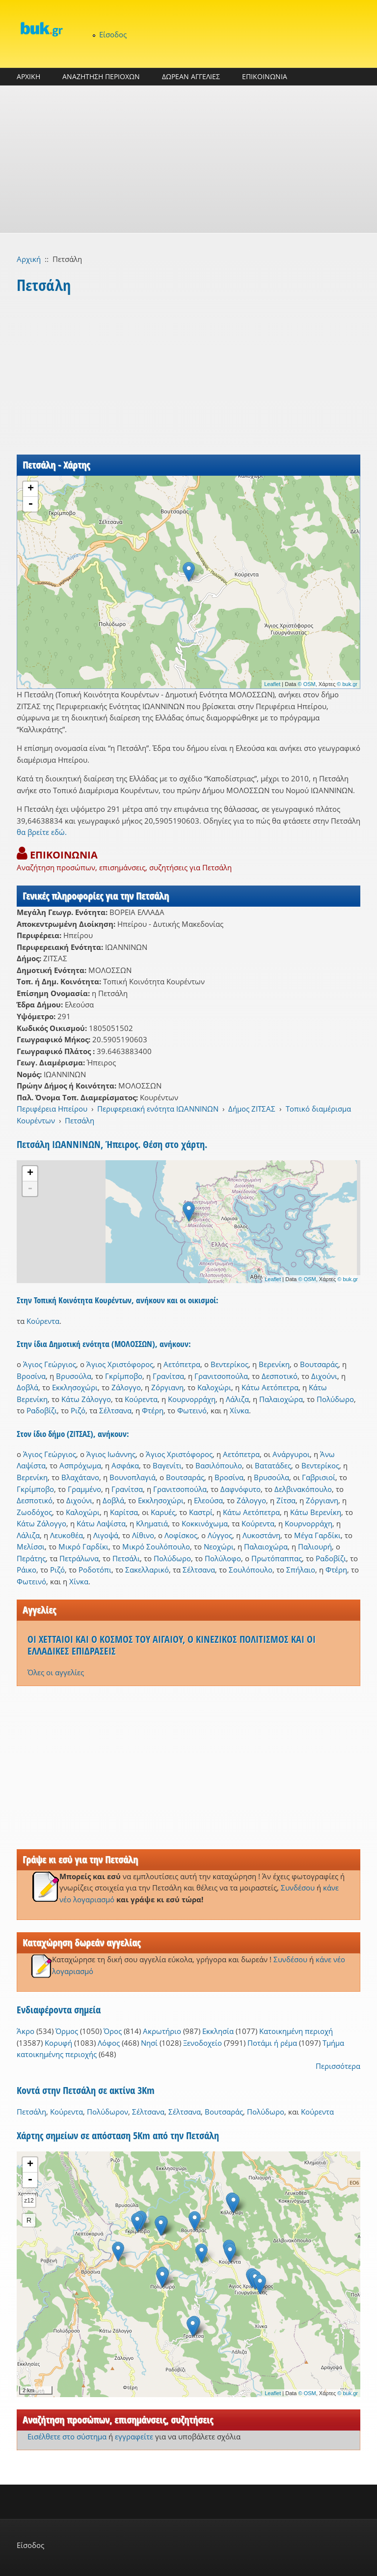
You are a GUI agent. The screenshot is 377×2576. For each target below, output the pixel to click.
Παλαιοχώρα (281, 1399)
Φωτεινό (192, 1410)
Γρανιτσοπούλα (221, 1376)
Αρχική (29, 259)
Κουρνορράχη (191, 1399)
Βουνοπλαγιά (132, 1477)
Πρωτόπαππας (276, 1558)
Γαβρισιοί (318, 1477)
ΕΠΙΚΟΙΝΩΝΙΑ (264, 76)
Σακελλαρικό (147, 1569)
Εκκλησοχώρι (75, 1387)
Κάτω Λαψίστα (101, 1523)
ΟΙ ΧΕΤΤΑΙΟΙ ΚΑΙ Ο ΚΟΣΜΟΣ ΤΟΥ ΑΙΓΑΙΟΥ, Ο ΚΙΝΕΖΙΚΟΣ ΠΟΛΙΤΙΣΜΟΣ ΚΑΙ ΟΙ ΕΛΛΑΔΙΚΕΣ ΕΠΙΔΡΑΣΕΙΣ (171, 1645)
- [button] (30, 504)
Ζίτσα (286, 1500)
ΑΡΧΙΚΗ (28, 76)
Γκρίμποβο (123, 1376)
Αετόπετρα (181, 1364)
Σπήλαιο (300, 1569)
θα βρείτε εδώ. (42, 832)
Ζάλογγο (126, 1387)
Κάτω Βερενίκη (315, 1512)
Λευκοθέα (66, 1535)
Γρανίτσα (168, 1376)
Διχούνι (324, 1376)
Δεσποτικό (279, 1376)
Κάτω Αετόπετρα (270, 1387)
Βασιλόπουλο (218, 1465)
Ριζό (78, 1410)
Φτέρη (152, 1410)
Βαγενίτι (167, 1465)
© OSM (307, 684)
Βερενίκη (274, 1364)
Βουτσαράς (319, 1364)
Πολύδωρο (335, 1399)
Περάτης (31, 1558)
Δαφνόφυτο (240, 1489)
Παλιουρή (315, 1546)
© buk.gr (347, 684)
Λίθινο (143, 1535)
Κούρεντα (43, 1321)
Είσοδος (113, 34)
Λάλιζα (237, 1399)
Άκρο (25, 2031)
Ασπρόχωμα (80, 1465)
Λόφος (109, 2043)
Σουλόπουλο (250, 1569)
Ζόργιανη (167, 1387)
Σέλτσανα (115, 1410)
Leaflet (272, 684)
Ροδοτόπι (95, 1569)
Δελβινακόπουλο (303, 1489)
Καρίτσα (124, 1512)
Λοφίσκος (180, 1535)
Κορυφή (58, 2043)
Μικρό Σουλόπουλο (156, 1546)
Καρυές (163, 1512)
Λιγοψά (105, 1535)
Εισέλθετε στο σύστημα (67, 2436)
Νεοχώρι (219, 1546)
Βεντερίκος (229, 1364)
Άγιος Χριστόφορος (119, 1364)
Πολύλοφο (223, 1558)
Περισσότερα (338, 2066)
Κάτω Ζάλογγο (86, 1399)
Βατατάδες (273, 1465)
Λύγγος (220, 1535)
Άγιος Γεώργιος (49, 1364)
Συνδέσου (298, 1887)
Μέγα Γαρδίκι (317, 1535)
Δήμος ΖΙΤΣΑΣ (251, 1109)
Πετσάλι (126, 1558)
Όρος (113, 2031)
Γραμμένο (84, 1489)
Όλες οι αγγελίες (55, 1672)
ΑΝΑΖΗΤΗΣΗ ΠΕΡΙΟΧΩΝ (101, 76)
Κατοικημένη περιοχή (296, 2031)
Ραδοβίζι (42, 1410)
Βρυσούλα (73, 1376)
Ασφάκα (125, 1465)
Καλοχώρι (214, 1387)
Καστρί (201, 1512)
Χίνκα (239, 1410)
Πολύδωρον (107, 2112)
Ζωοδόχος (34, 1512)
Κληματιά (152, 1523)
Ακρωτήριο (162, 2031)
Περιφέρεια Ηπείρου (52, 1109)
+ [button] (30, 489)
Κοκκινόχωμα (205, 1523)
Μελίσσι (31, 1546)
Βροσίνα (31, 1376)
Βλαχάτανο (80, 1477)
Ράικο (26, 1569)
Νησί (149, 2043)
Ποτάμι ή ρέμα (272, 2043)
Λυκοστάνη (261, 1535)
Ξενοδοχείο (202, 2043)
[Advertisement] (188, 159)
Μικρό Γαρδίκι (83, 1546)
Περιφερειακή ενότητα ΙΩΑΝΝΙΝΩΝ (157, 1109)
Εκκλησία (218, 2031)
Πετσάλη (79, 1120)
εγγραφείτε (134, 2436)
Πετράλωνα (79, 1558)
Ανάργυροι (291, 1454)
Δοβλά (27, 1387)
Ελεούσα (208, 1500)
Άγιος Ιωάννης (110, 1454)
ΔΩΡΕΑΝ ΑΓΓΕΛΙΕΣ (191, 76)
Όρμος (66, 2031)
